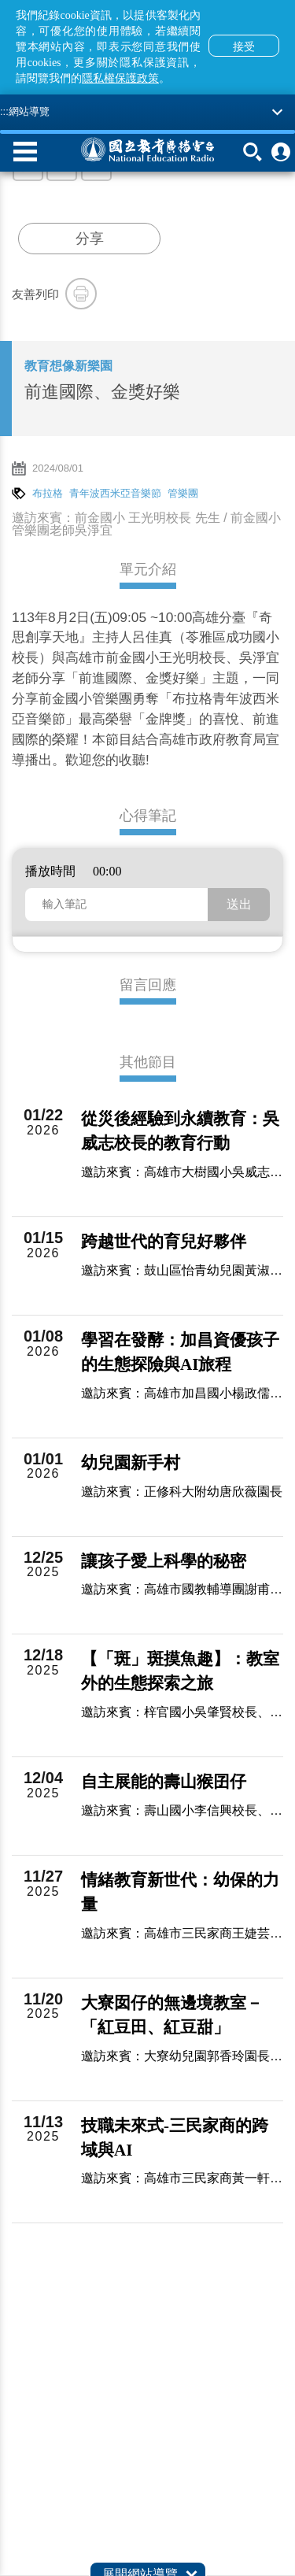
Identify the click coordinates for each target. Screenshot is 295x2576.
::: (4, 111)
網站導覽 (29, 111)
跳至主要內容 (0, 0)
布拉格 (47, 493)
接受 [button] (244, 46)
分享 (90, 238)
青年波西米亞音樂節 (115, 493)
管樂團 (183, 493)
